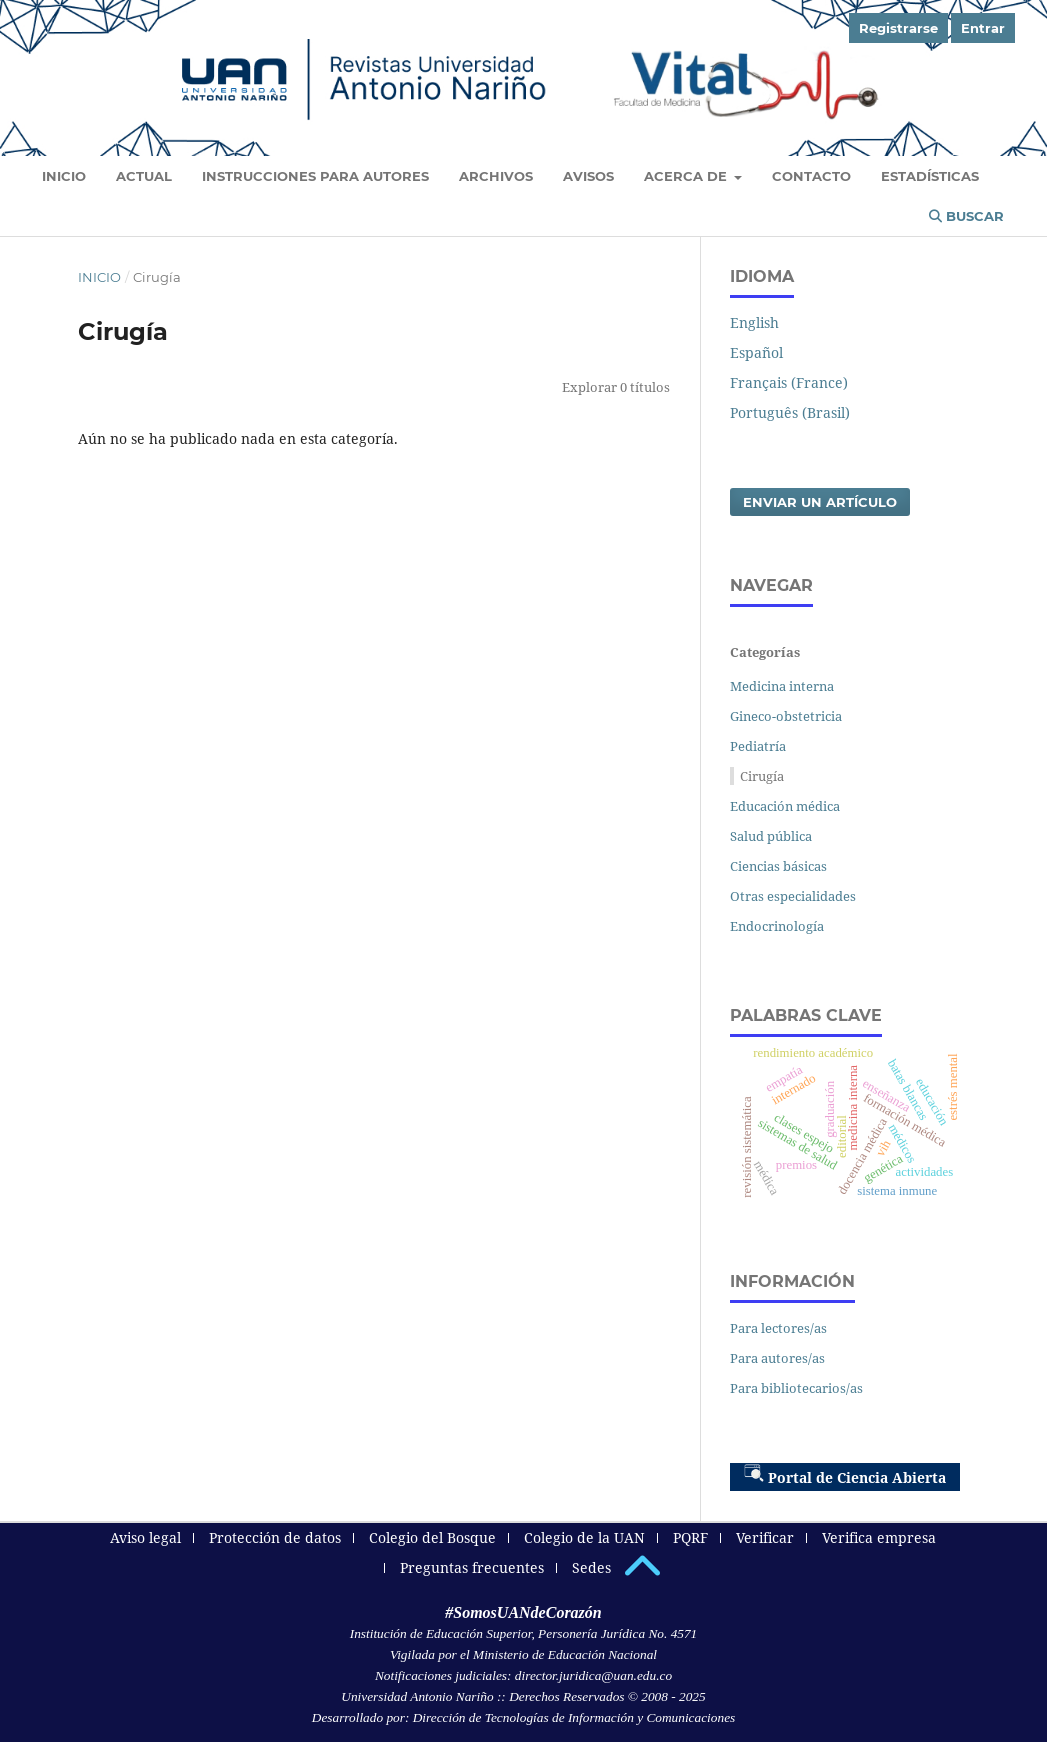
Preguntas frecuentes (472, 1567)
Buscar (966, 216)
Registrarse (898, 28)
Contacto (811, 176)
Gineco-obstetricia (786, 716)
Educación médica (785, 806)
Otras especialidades (793, 896)
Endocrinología (777, 926)
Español (756, 352)
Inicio (64, 176)
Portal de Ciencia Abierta (845, 1475)
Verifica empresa (879, 1537)
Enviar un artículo (820, 502)
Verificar (765, 1537)
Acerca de (687, 176)
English (754, 322)
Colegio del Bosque (432, 1537)
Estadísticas (930, 176)
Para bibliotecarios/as (796, 1388)
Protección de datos (275, 1537)
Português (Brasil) (790, 412)
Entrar (983, 28)
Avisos (588, 176)
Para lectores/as (778, 1328)
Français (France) (789, 382)
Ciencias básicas (778, 866)
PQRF (690, 1537)
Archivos (496, 176)
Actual (144, 176)
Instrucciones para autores (315, 176)
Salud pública (771, 836)
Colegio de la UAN (584, 1537)
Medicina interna (782, 686)
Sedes (591, 1567)
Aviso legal (145, 1537)
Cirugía (762, 776)
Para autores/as (777, 1358)
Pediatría (758, 746)
